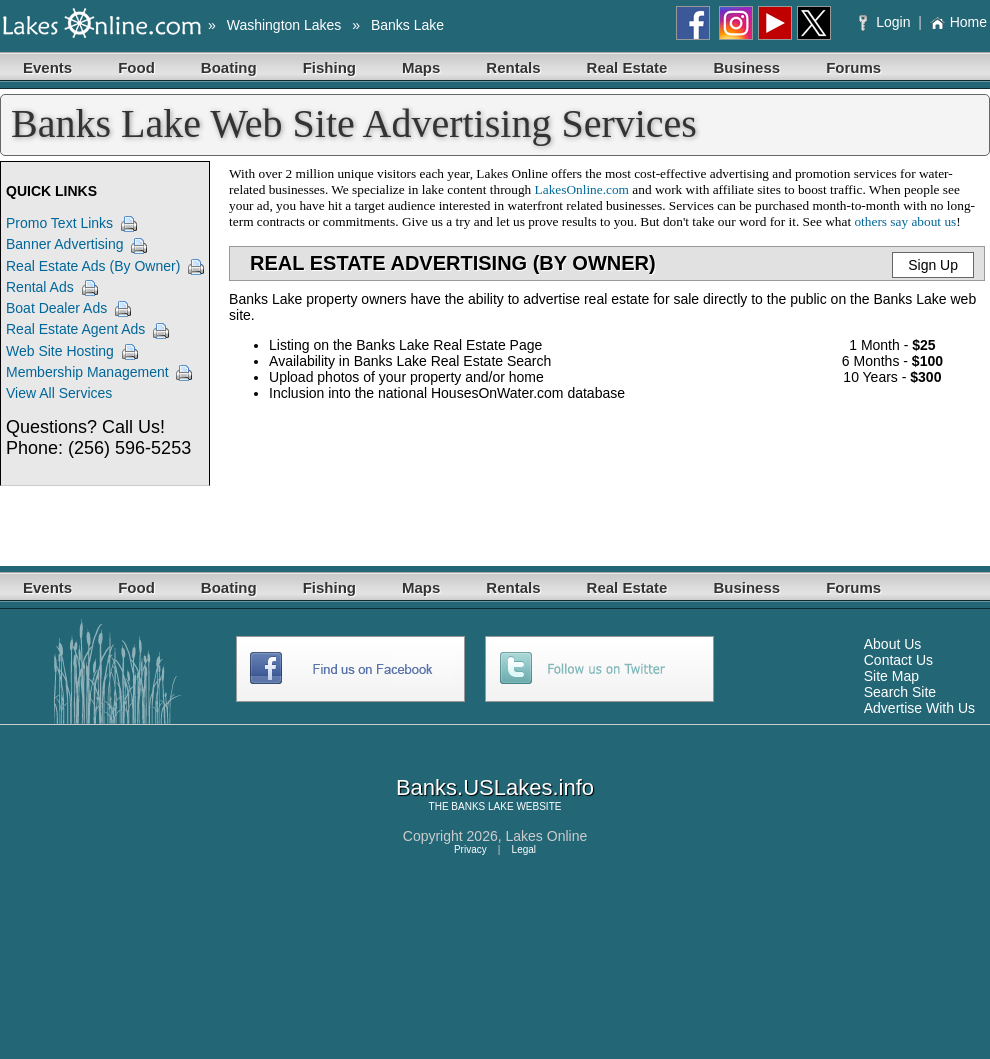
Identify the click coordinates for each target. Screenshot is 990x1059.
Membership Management (87, 372)
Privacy (470, 849)
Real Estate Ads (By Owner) (93, 266)
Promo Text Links (59, 223)
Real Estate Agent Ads (75, 329)
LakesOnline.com (582, 189)
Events (47, 67)
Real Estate (627, 67)
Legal (524, 849)
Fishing (329, 67)
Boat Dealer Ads (56, 308)
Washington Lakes (284, 25)
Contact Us (898, 660)
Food (136, 67)
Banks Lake (407, 25)
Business (746, 67)
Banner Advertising (65, 244)
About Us (893, 644)
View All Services (59, 393)
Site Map (891, 676)
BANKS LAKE (482, 806)
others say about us (905, 221)
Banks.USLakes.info (495, 787)
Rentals (513, 67)
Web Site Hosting (60, 351)
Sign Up (933, 265)
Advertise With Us (919, 708)
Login (886, 22)
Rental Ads (40, 287)
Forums (853, 67)
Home (958, 22)
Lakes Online (547, 836)
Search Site (900, 692)
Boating (229, 67)
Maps (421, 67)
